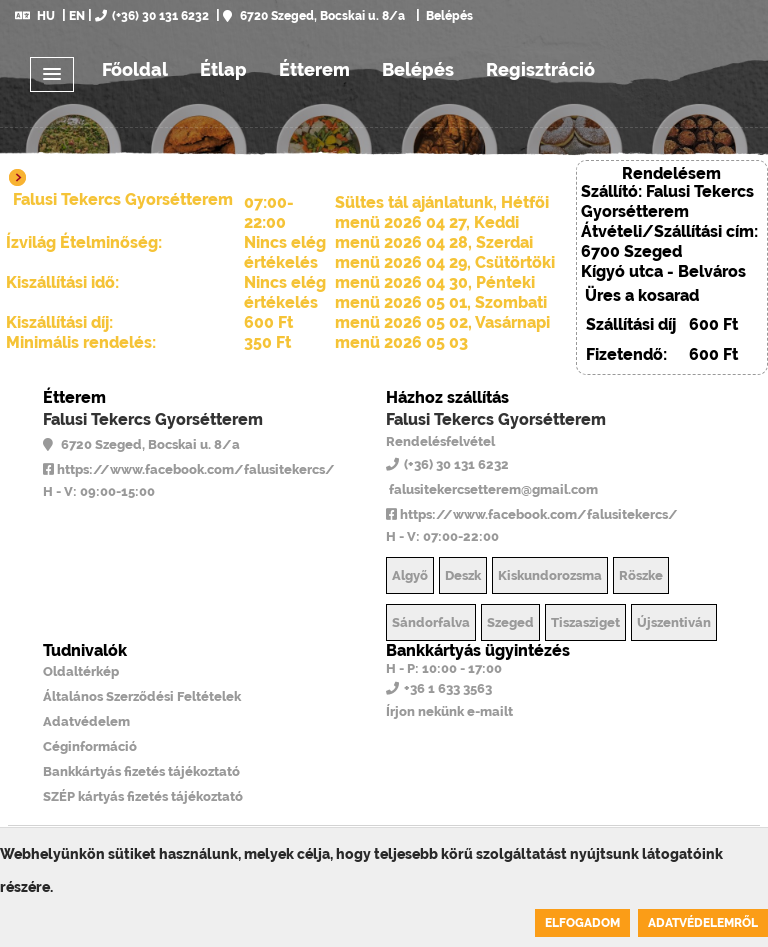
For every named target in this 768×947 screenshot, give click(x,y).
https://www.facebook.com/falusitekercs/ (189, 469)
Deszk (463, 575)
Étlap (223, 69)
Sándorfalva (431, 622)
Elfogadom (582, 923)
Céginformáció (90, 746)
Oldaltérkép (81, 671)
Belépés (448, 16)
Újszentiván (674, 622)
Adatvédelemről (703, 923)
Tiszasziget (585, 622)
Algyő (410, 575)
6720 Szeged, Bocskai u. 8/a (314, 16)
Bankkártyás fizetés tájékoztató (141, 771)
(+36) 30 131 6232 (152, 16)
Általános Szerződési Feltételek (142, 696)
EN (77, 16)
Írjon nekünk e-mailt (449, 711)
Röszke (641, 575)
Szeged (510, 622)
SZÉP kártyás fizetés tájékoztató (143, 796)
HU (35, 16)
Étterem (314, 69)
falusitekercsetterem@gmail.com (492, 489)
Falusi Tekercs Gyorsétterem (153, 419)
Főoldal (135, 69)
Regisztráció (540, 69)
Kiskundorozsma (550, 575)
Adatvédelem (86, 721)
